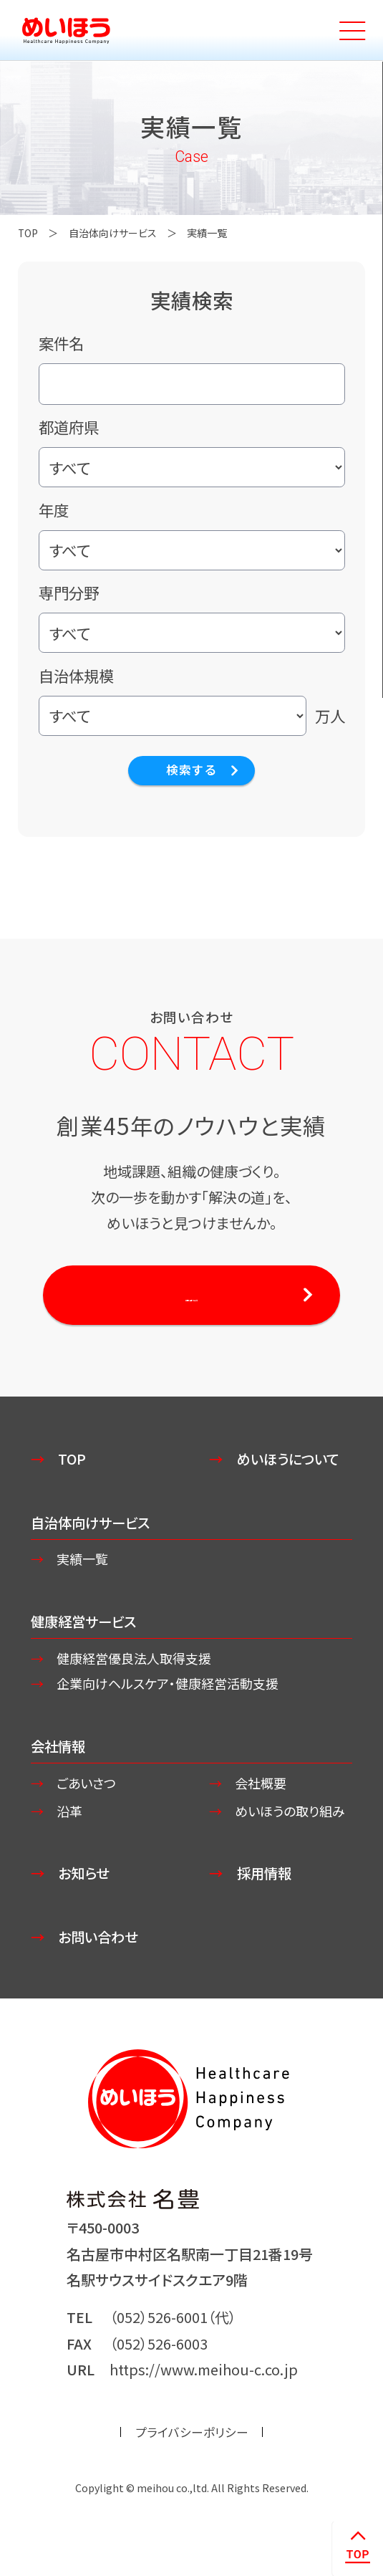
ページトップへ (356, 2548)
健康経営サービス (86, 1627)
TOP (29, 232)
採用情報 (266, 1903)
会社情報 (59, 1753)
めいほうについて (291, 1462)
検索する (191, 771)
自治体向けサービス (115, 232)
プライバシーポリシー (191, 2464)
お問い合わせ (101, 1967)
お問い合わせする (191, 1296)
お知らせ (86, 1903)
